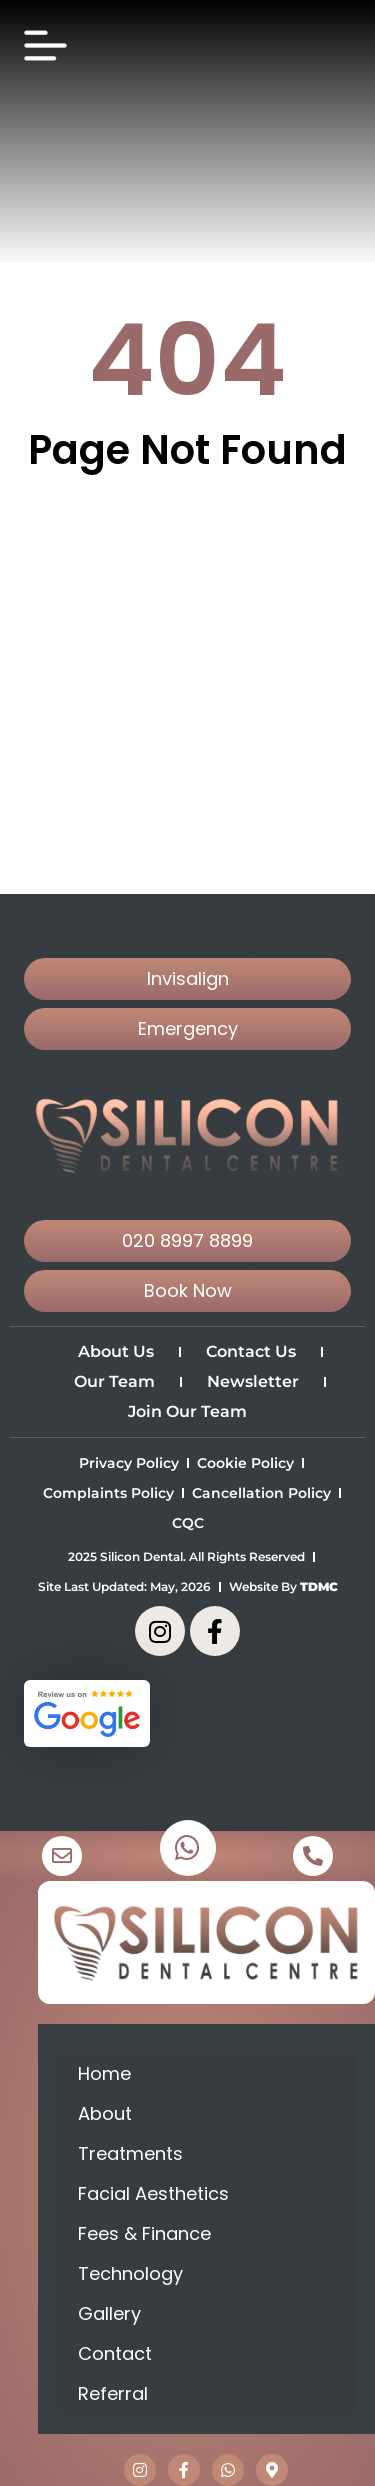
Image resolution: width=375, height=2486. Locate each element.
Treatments (130, 2153)
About (105, 2113)
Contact (115, 2353)
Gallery (109, 2313)
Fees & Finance (144, 2233)
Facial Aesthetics (153, 2193)
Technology (130, 2273)
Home (104, 2073)
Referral (113, 2393)
